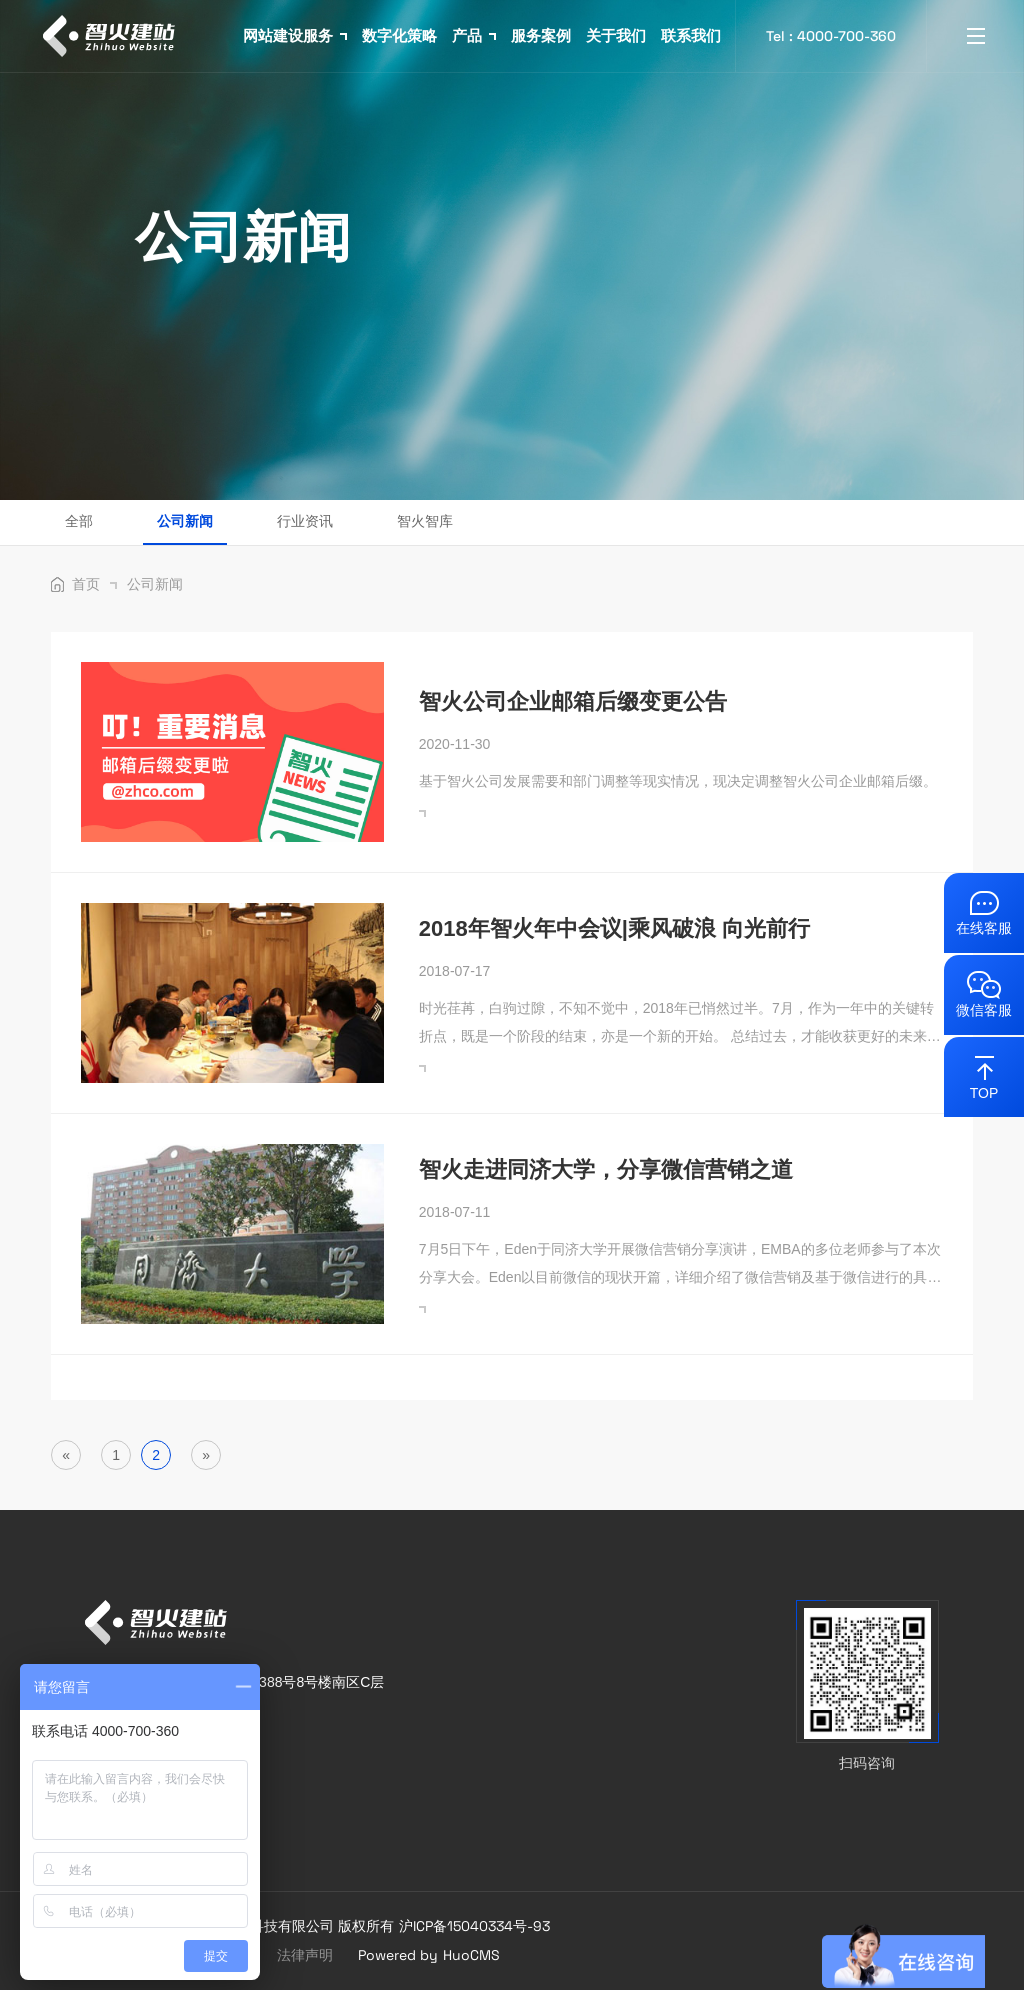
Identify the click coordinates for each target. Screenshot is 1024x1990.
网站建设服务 (295, 35)
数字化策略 (399, 35)
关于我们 (616, 35)
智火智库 (425, 521)
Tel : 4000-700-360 (831, 36)
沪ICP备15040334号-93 (474, 1926)
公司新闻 (185, 521)
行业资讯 (305, 521)
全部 (79, 521)
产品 (474, 35)
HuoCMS (471, 1955)
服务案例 (541, 35)
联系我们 (691, 35)
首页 (94, 584)
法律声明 (305, 1955)
